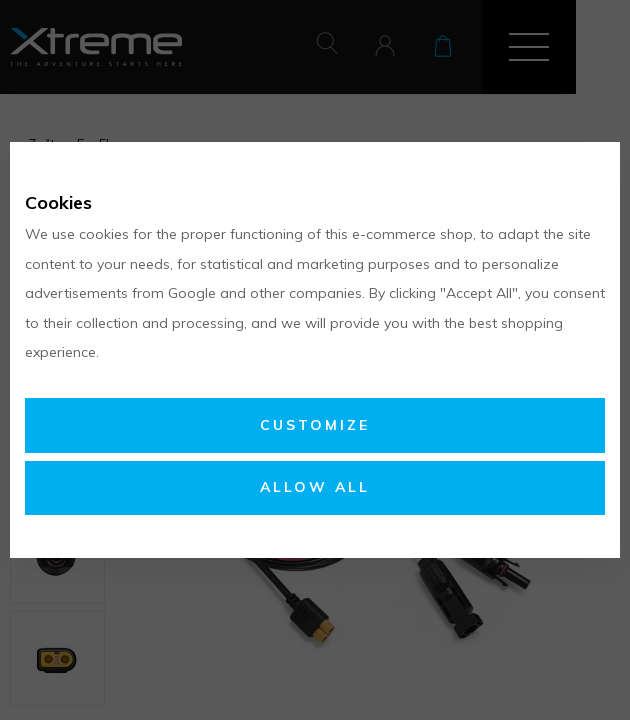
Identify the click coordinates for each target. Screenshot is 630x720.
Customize (315, 425)
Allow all (315, 487)
